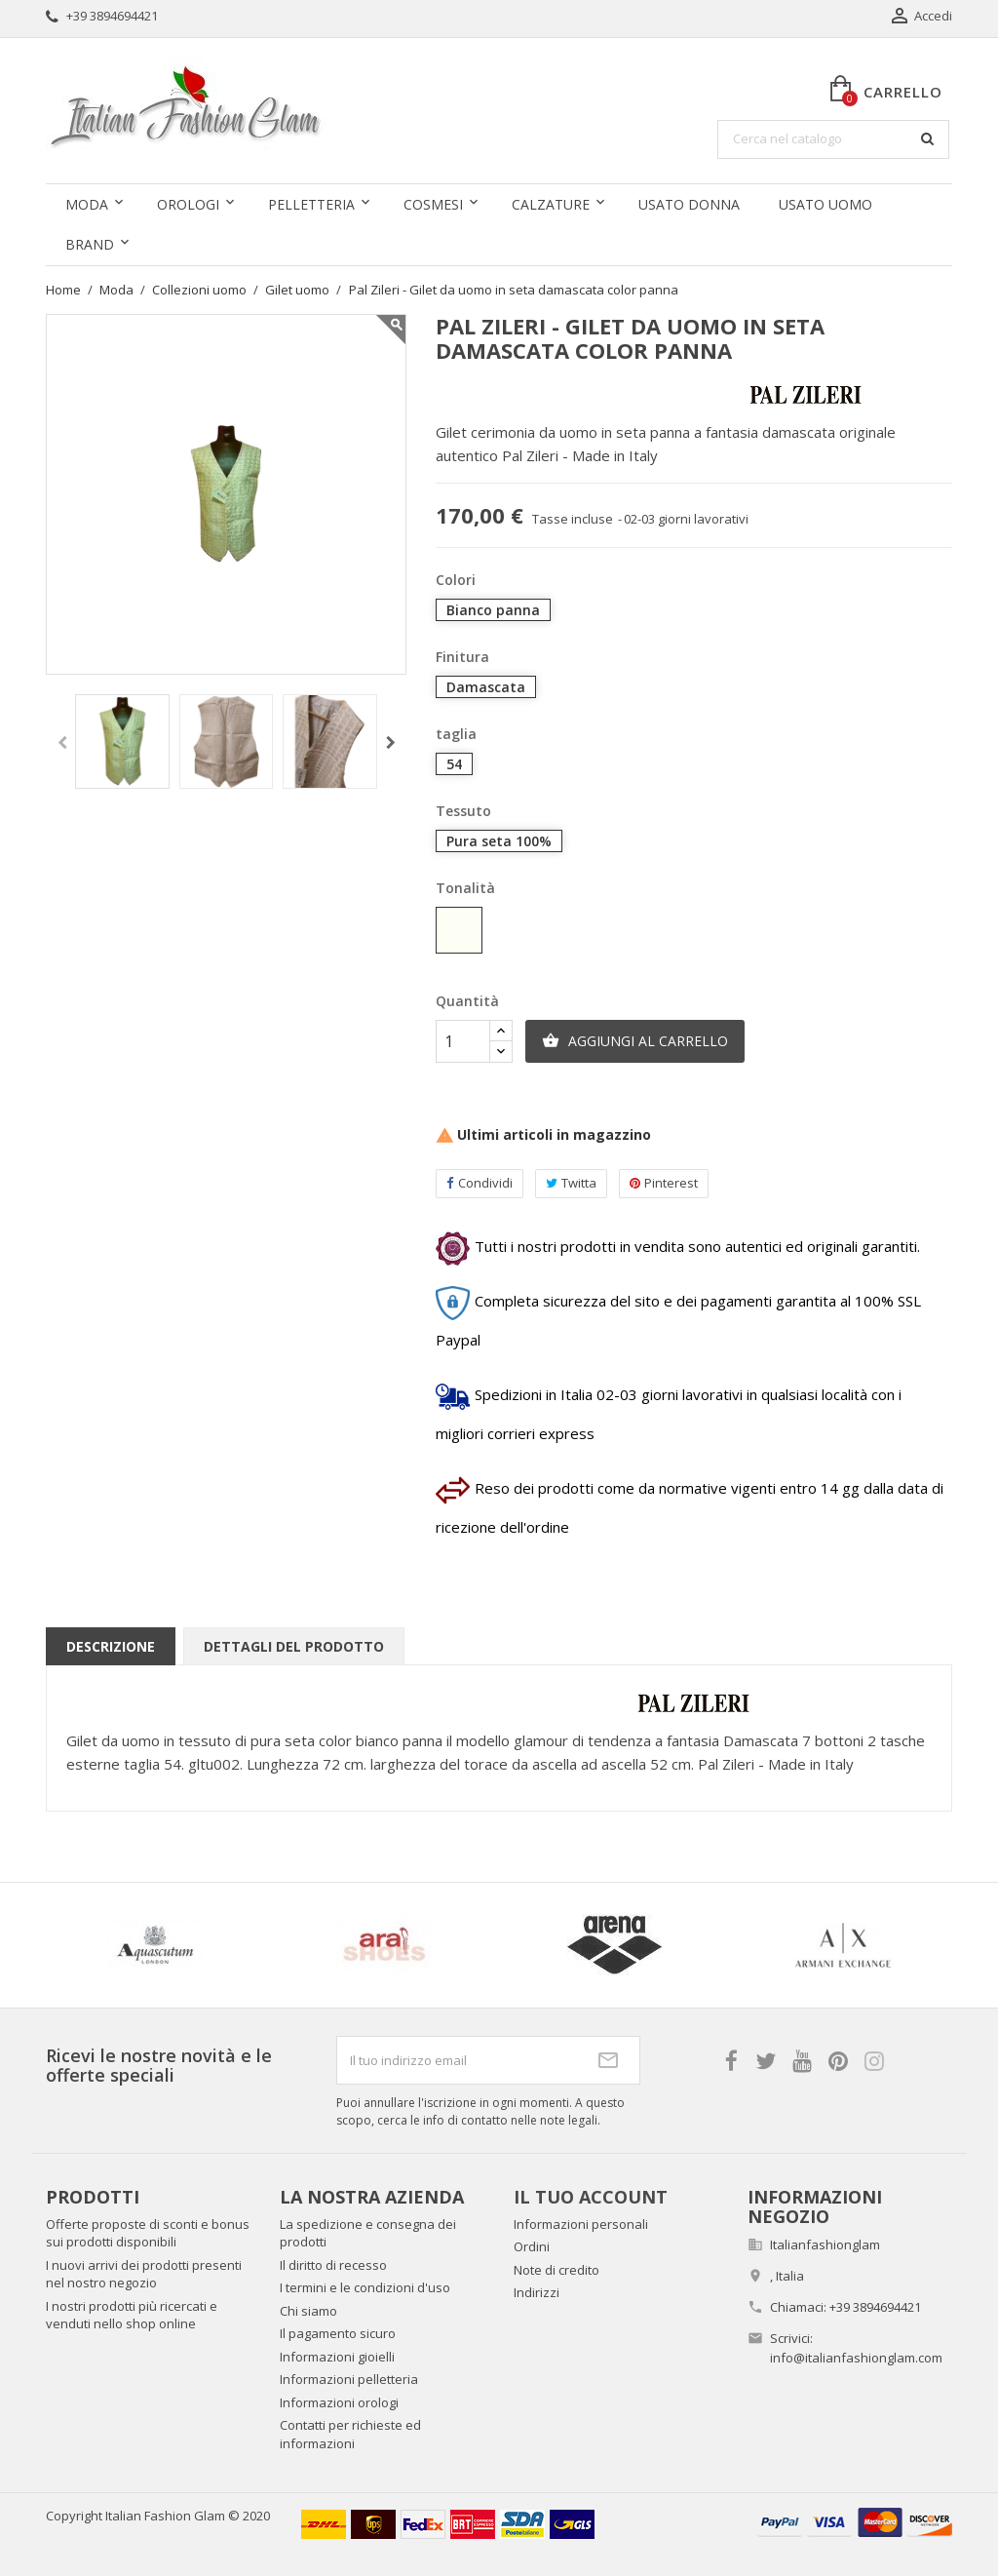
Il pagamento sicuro (338, 2333)
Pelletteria (311, 204)
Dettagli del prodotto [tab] (294, 1646)
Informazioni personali (581, 2224)
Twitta (571, 1183)
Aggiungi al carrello (635, 1041)
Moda (86, 204)
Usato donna (689, 204)
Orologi (188, 204)
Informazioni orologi (339, 2402)
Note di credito (556, 2270)
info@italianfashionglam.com (856, 2357)
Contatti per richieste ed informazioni (350, 2434)
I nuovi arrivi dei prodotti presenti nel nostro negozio (144, 2274)
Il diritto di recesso (333, 2265)
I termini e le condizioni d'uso (365, 2287)
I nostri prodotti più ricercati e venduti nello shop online (131, 2315)
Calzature (551, 204)
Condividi (479, 1183)
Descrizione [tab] (110, 1646)
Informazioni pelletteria (349, 2379)
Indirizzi (536, 2292)
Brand (89, 244)
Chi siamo (308, 2311)
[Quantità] (463, 1041)
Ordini (532, 2246)
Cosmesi (433, 204)
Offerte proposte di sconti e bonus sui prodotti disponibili (148, 2233)
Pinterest (664, 1183)
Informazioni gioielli (337, 2356)
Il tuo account (591, 2196)
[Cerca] (833, 139)
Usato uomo (825, 204)
